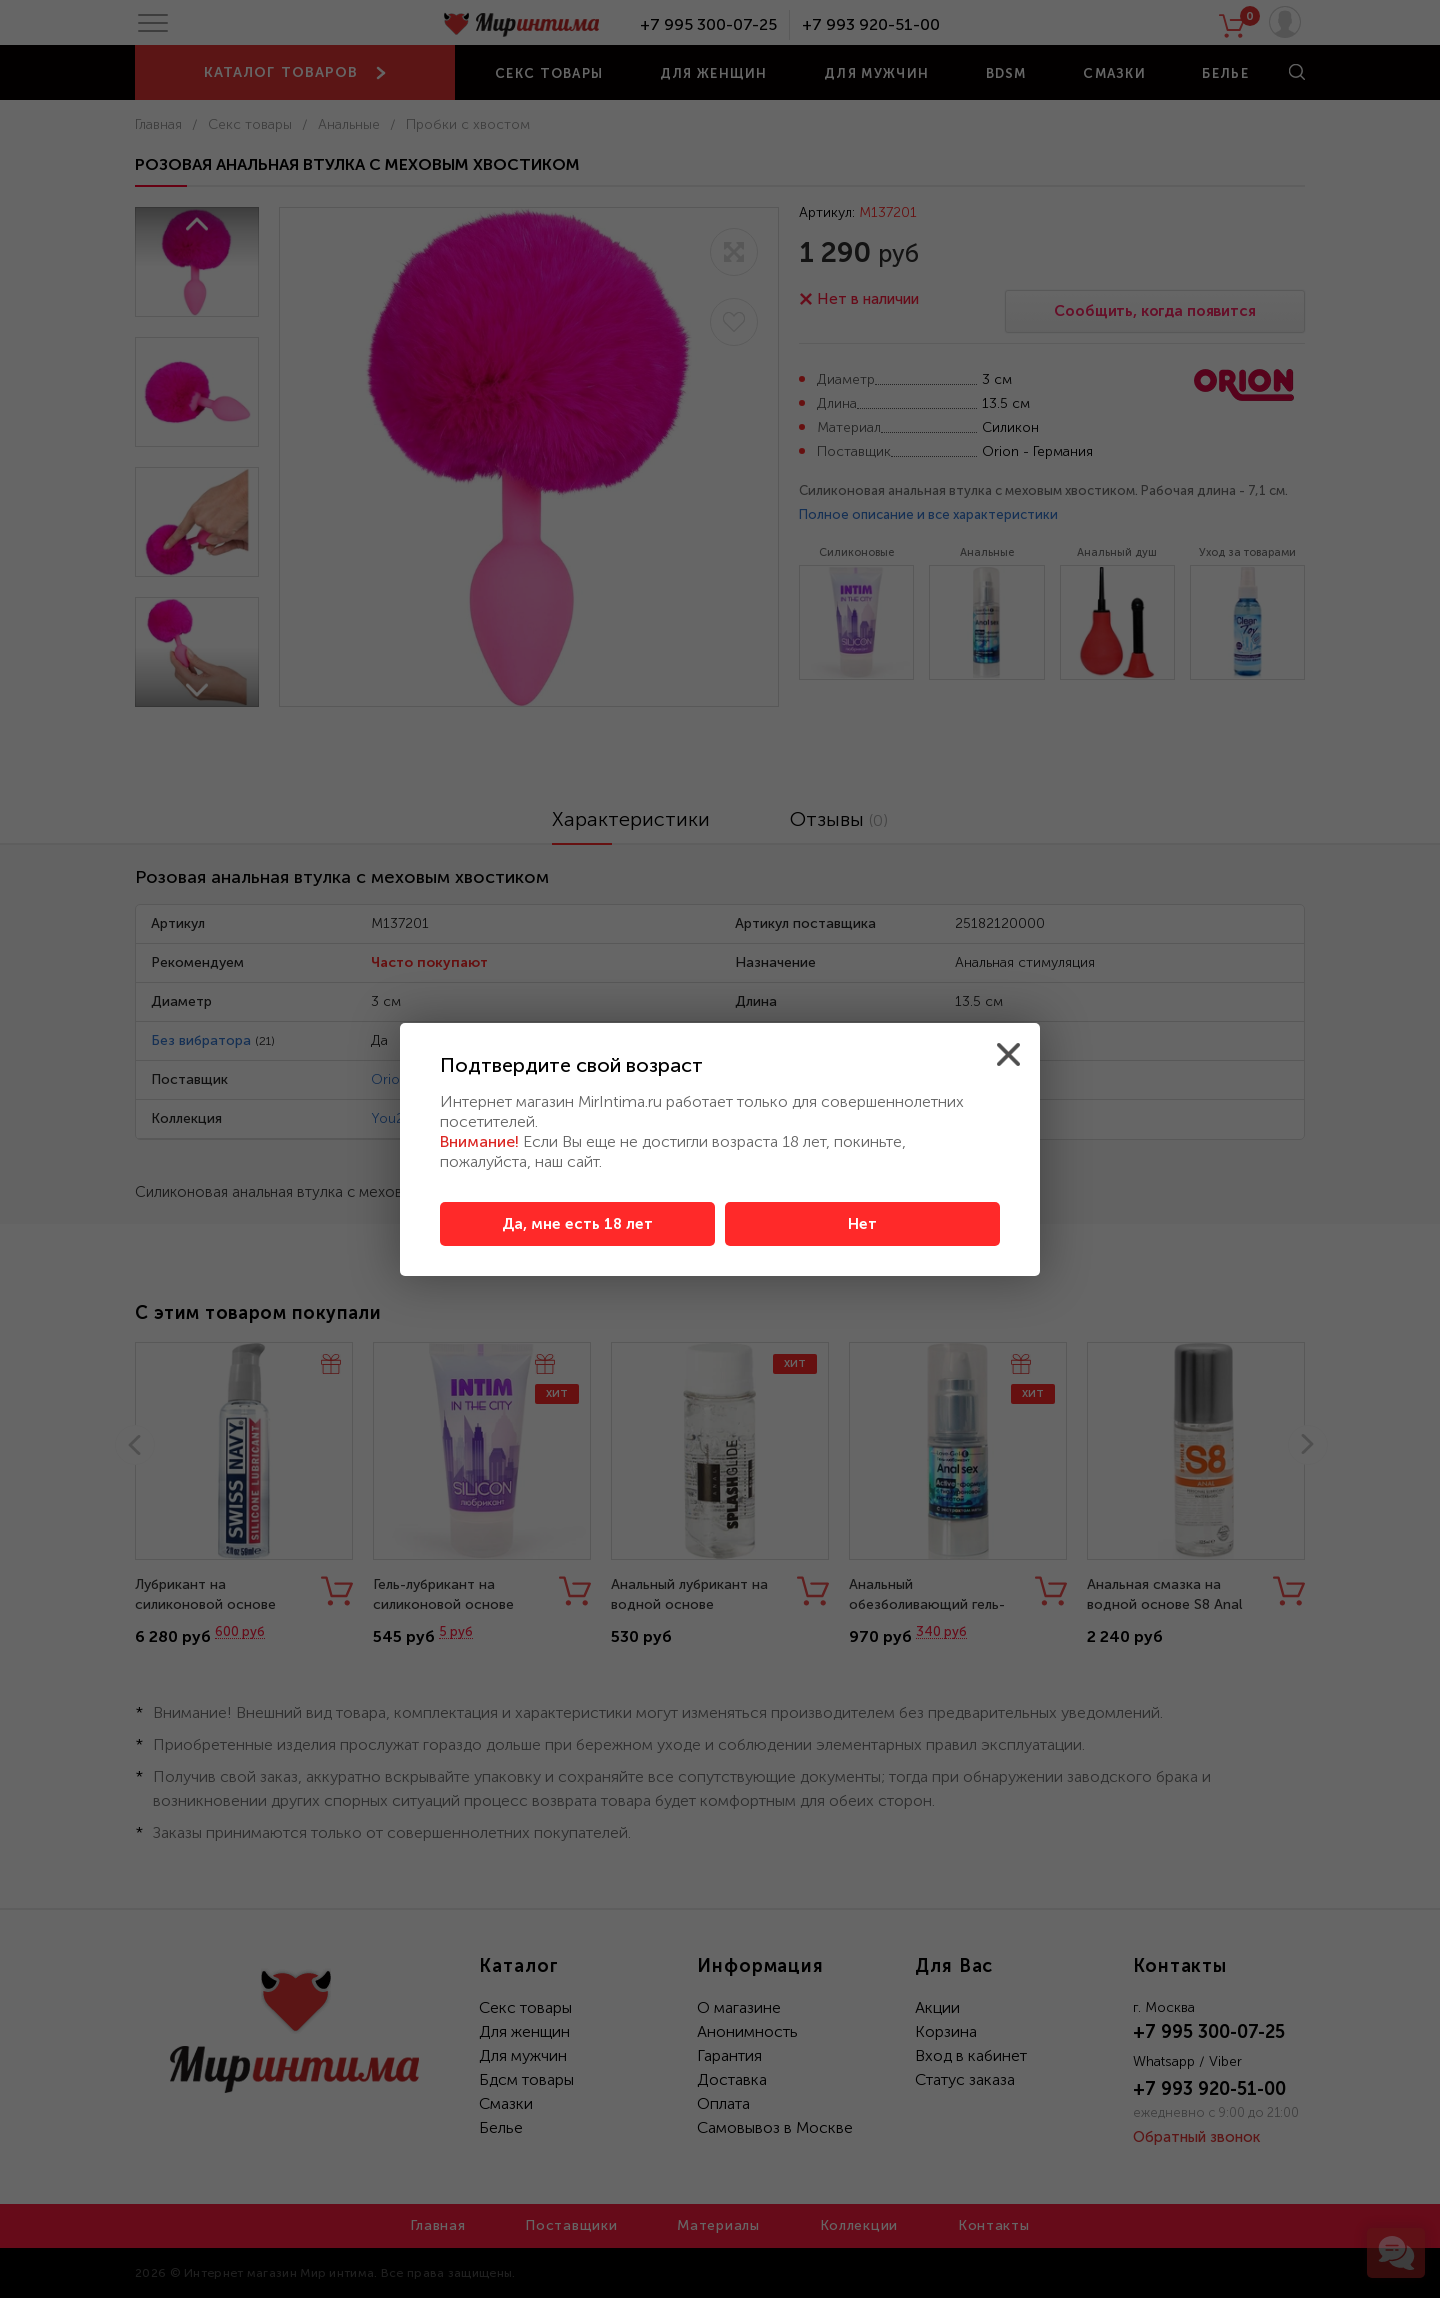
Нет (862, 1224)
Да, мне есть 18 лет (577, 1224)
